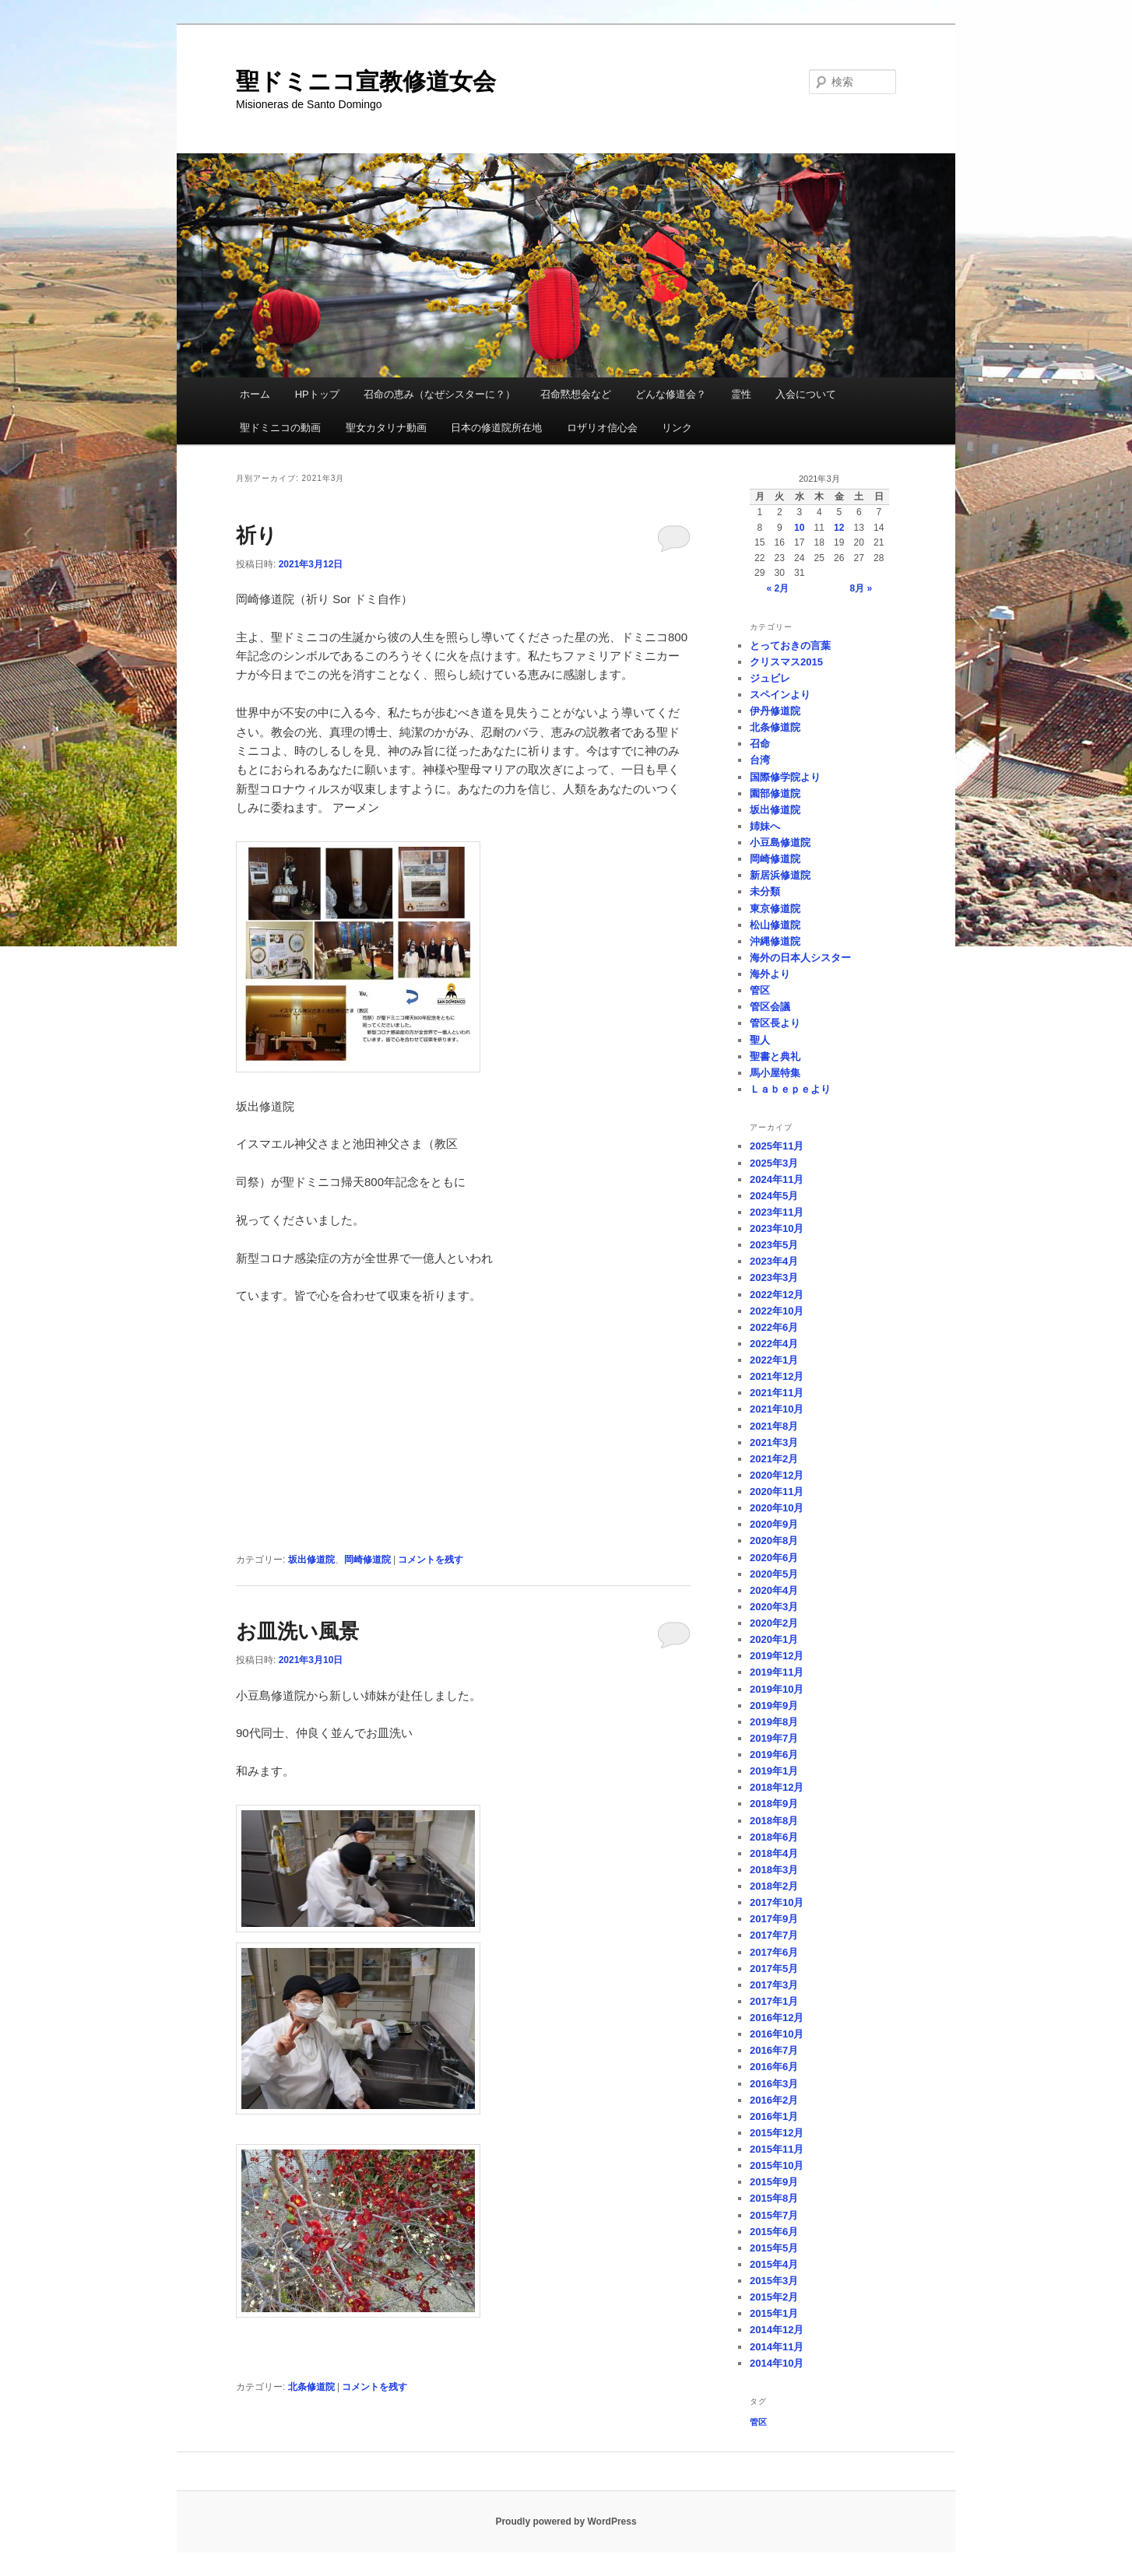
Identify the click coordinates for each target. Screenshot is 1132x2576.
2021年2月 (774, 1459)
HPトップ (317, 394)
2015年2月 (774, 2297)
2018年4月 (774, 1853)
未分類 (765, 891)
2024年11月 (776, 1179)
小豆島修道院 (780, 842)
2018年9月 (774, 1803)
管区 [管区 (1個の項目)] (758, 2422)
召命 (760, 743)
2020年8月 (774, 1540)
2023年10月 (776, 1228)
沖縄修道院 (775, 941)
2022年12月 (776, 1294)
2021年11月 (776, 1393)
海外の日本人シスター (800, 957)
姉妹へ (765, 826)
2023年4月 (774, 1261)
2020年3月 (774, 1607)
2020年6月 (774, 1557)
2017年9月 (774, 1919)
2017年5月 (774, 1968)
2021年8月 (774, 1426)
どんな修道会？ (670, 394)
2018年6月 (774, 1837)
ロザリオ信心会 (602, 427)
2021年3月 (774, 1442)
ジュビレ (770, 678)
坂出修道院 (311, 1559)
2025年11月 (776, 1146)
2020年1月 (774, 1639)
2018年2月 (774, 1886)
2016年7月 (774, 2050)
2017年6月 (774, 1952)
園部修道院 (775, 793)
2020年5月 (774, 1574)
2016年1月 (774, 2116)
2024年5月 (774, 1196)
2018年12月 (776, 1787)
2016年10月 (776, 2034)
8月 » (861, 588)
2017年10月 (776, 1902)
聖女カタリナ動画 (386, 427)
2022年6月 (774, 1327)
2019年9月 (774, 1705)
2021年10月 (776, 1409)
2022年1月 (774, 1360)
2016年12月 (776, 2017)
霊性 (741, 394)
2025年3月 (774, 1163)
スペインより (780, 694)
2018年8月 (774, 1821)
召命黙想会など (575, 394)
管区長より (775, 1023)
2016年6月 (774, 2066)
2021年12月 (776, 1376)
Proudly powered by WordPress (565, 2521)
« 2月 (777, 588)
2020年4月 (774, 1590)
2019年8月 (774, 1722)
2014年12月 (776, 2330)
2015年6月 (774, 2231)
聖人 (760, 1040)
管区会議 (770, 1007)
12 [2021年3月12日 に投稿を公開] (839, 527)
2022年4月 (774, 1343)
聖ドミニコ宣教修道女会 (366, 81)
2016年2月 (774, 2100)
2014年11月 (776, 2347)
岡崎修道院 (367, 1559)
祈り (256, 535)
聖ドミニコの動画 (280, 427)
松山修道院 (775, 925)
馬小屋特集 (775, 1073)
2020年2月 (774, 1623)
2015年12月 (776, 2133)
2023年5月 (774, 1245)
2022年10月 (776, 1311)
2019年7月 (774, 1738)
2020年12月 (776, 1475)
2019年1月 (774, 1771)
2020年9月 (774, 1524)
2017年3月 (774, 1985)
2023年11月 (776, 1212)
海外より (770, 974)
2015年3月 (774, 2280)
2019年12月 (776, 1656)
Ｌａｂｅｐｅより (790, 1089)
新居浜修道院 (780, 875)
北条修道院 (311, 2386)
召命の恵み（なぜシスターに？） (439, 394)
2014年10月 (776, 2363)
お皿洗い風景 (297, 1631)
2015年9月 (774, 2182)
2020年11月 (776, 1491)
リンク (677, 427)
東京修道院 (775, 908)
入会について (805, 394)
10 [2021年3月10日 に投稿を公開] (799, 527)
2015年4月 (774, 2264)
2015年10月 (776, 2165)
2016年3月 (774, 2084)
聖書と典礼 (775, 1056)
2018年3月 (774, 1870)
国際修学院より (785, 777)
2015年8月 (774, 2198)
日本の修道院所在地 (496, 427)
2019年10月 (776, 1689)
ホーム (255, 394)
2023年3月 (774, 1277)
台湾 (760, 760)
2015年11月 (776, 2149)
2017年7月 (774, 1935)
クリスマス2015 (786, 662)
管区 (760, 990)
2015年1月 (774, 2313)
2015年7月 (774, 2215)
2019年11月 (776, 1672)
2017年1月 (774, 2001)
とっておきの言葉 (790, 645)
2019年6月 (774, 1754)
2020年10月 (776, 1508)
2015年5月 (774, 2248)
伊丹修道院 (775, 711)
